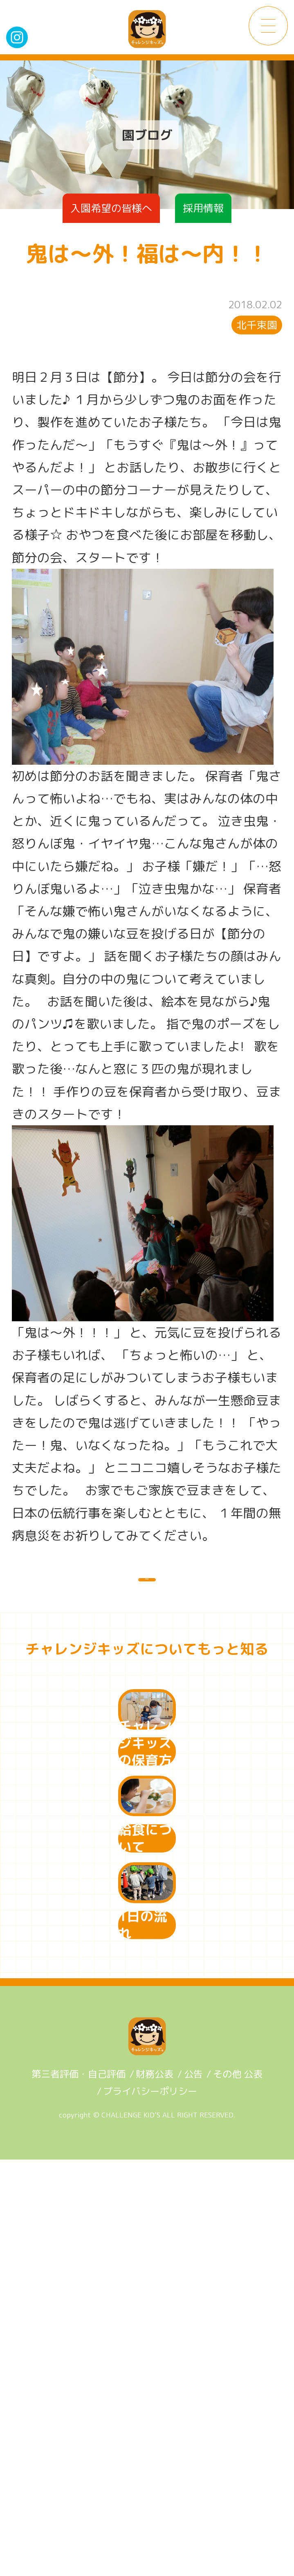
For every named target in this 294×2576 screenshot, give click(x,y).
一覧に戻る (147, 1594)
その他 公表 (238, 2490)
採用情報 (203, 208)
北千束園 (256, 325)
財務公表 (154, 2490)
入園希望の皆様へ (111, 208)
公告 (193, 2490)
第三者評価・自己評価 (78, 2490)
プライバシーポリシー (150, 2507)
